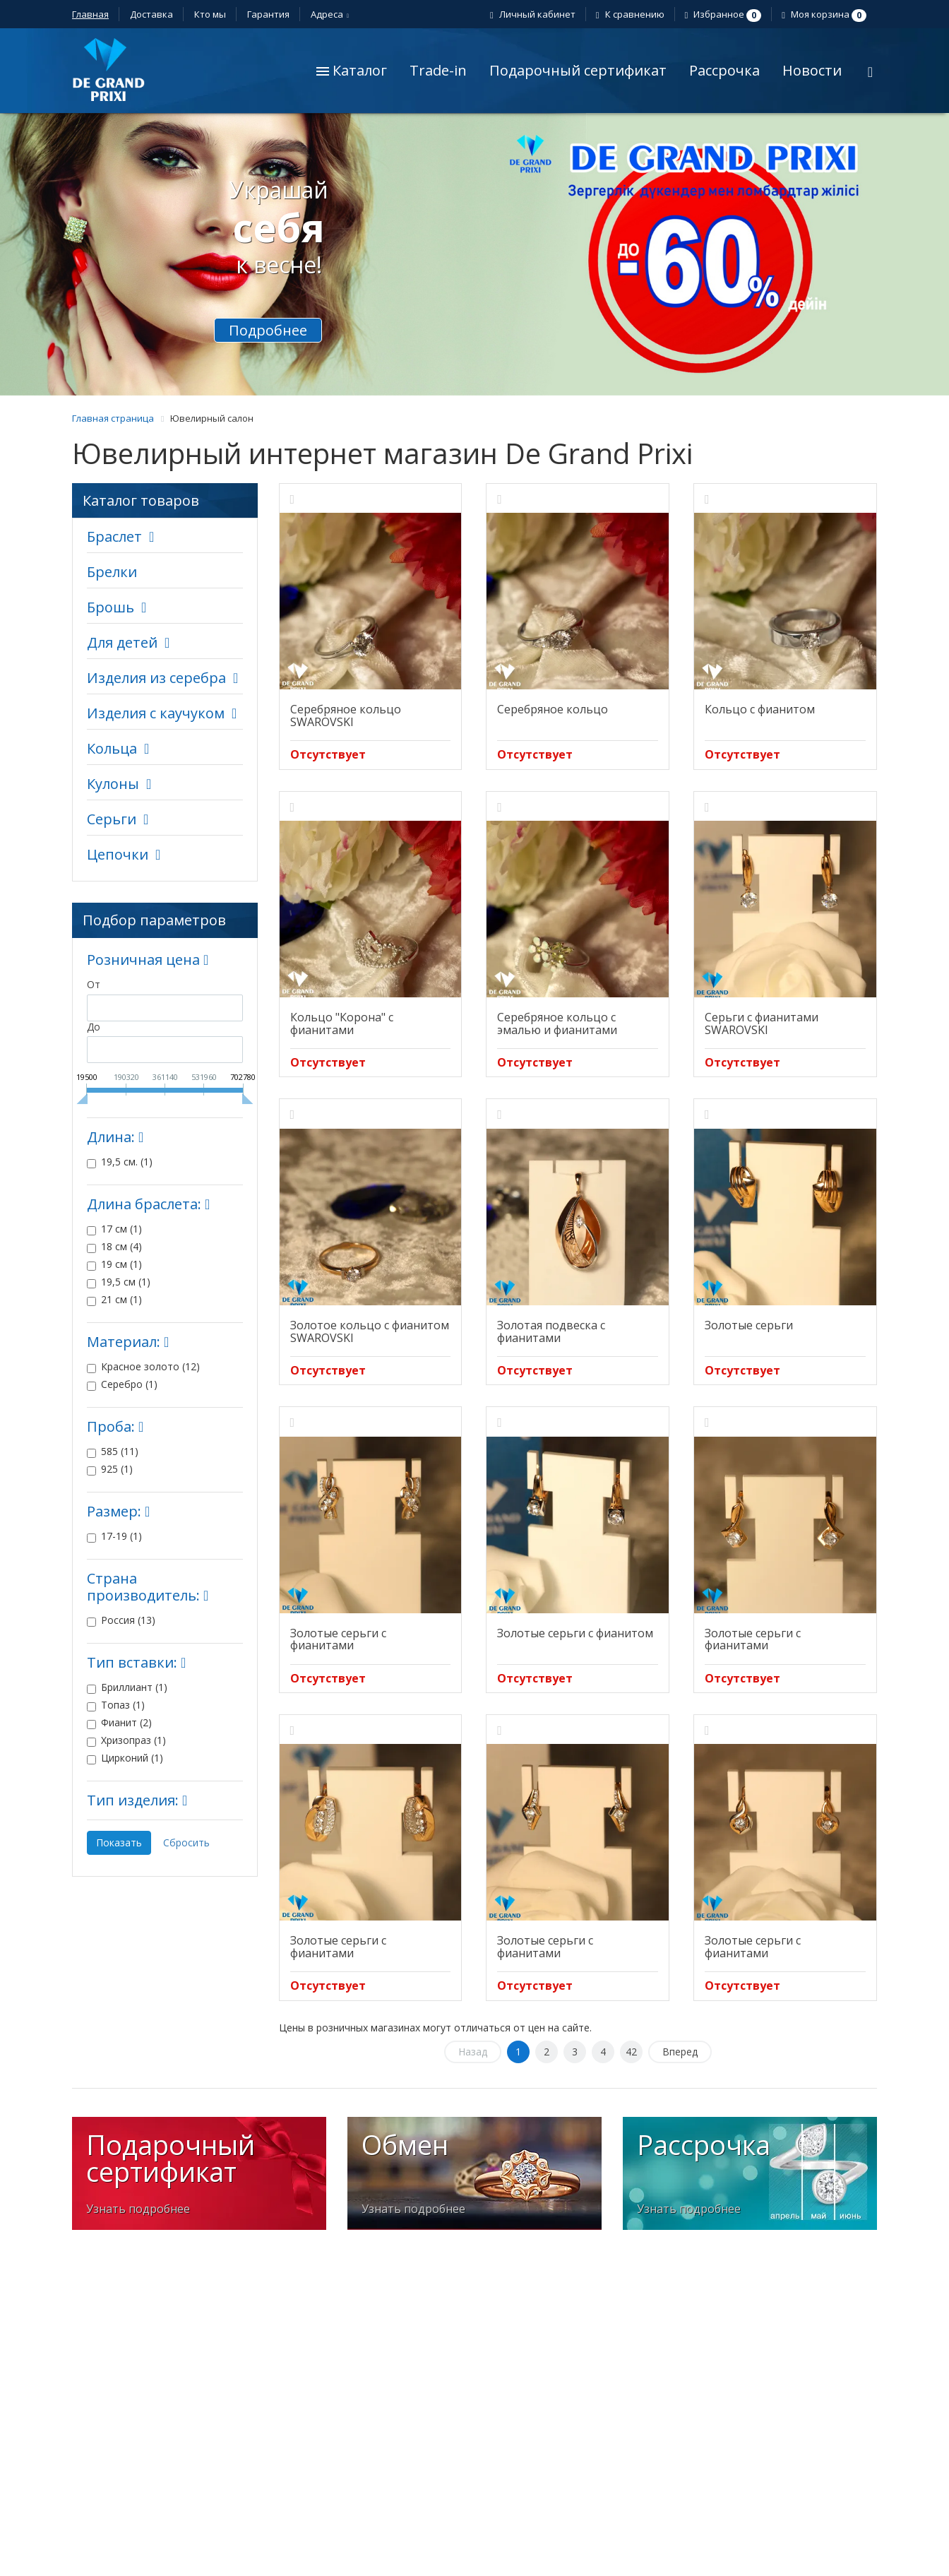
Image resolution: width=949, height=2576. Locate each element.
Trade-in (438, 70)
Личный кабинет (534, 14)
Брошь (110, 607)
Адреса (329, 14)
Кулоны (113, 783)
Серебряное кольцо (552, 709)
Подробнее (268, 330)
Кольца (112, 748)
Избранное (725, 14)
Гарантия (268, 14)
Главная (90, 14)
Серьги (111, 819)
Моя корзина (825, 14)
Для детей (122, 642)
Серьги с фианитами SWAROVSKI (761, 1023)
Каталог (351, 70)
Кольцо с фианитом (760, 709)
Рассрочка (724, 70)
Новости (812, 70)
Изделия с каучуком (156, 713)
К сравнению (631, 14)
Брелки (112, 571)
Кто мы (210, 14)
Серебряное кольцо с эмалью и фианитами (557, 1023)
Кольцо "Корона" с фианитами (341, 1023)
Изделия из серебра (156, 677)
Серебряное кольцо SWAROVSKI (345, 715)
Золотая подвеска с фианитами (551, 1331)
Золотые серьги (749, 1325)
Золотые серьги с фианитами (338, 1639)
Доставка (151, 14)
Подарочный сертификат (578, 70)
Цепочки (117, 854)
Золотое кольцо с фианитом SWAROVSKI (369, 1331)
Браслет (114, 536)
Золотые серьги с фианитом (575, 1633)
